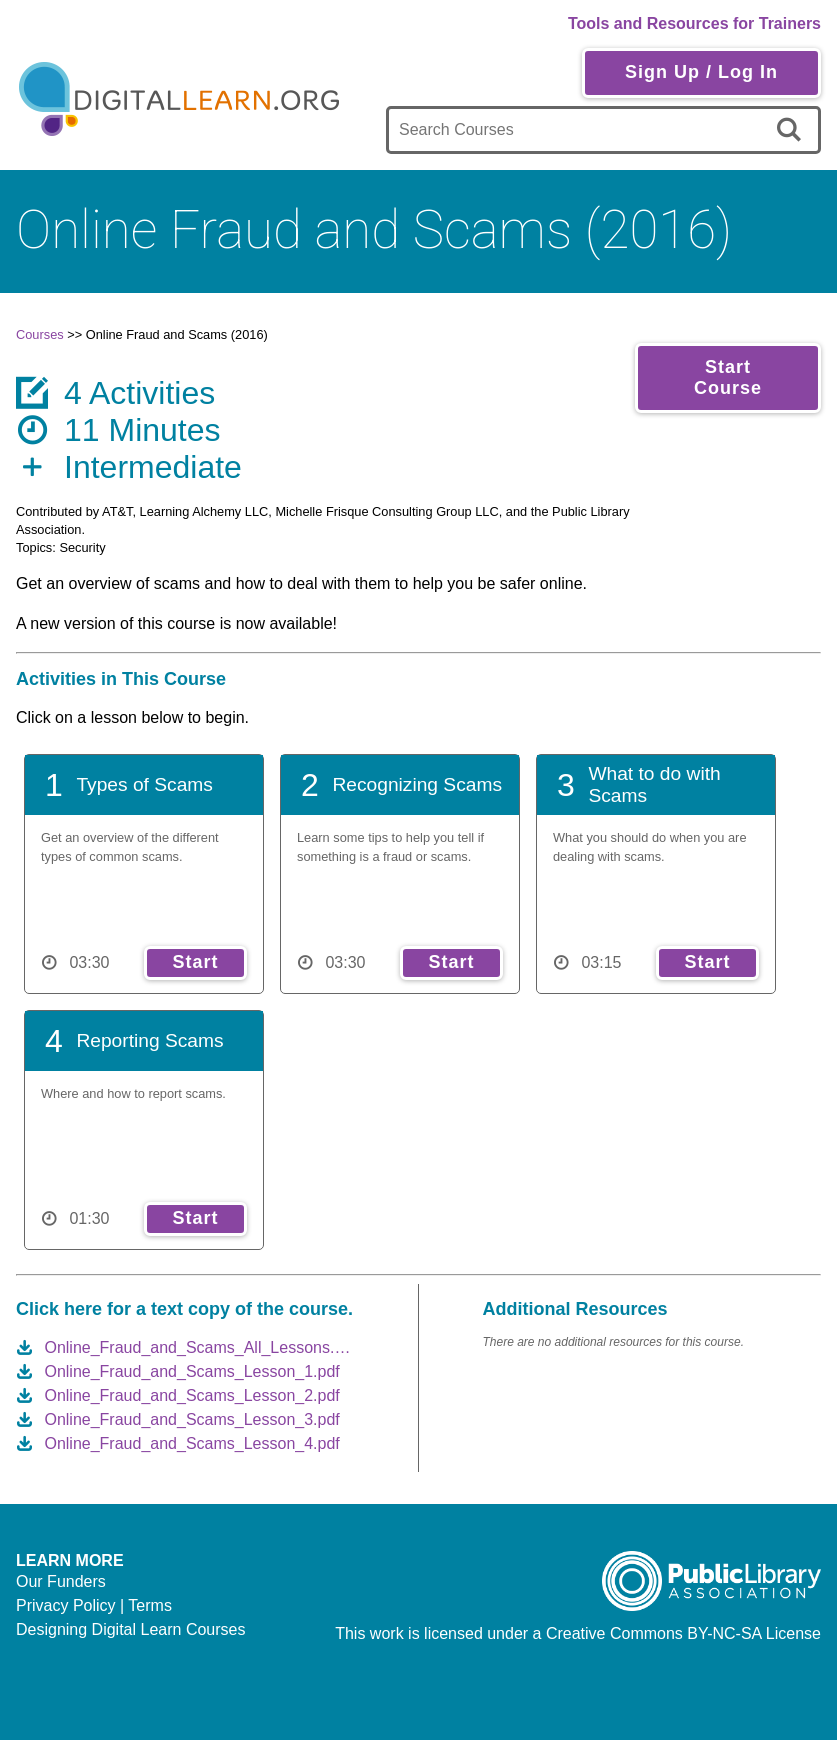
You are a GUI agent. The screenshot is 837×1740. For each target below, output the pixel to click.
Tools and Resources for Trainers (694, 23)
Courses (40, 334)
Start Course (728, 377)
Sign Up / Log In (701, 72)
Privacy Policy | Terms (94, 1605)
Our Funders (61, 1581)
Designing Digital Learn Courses (130, 1629)
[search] (792, 130)
